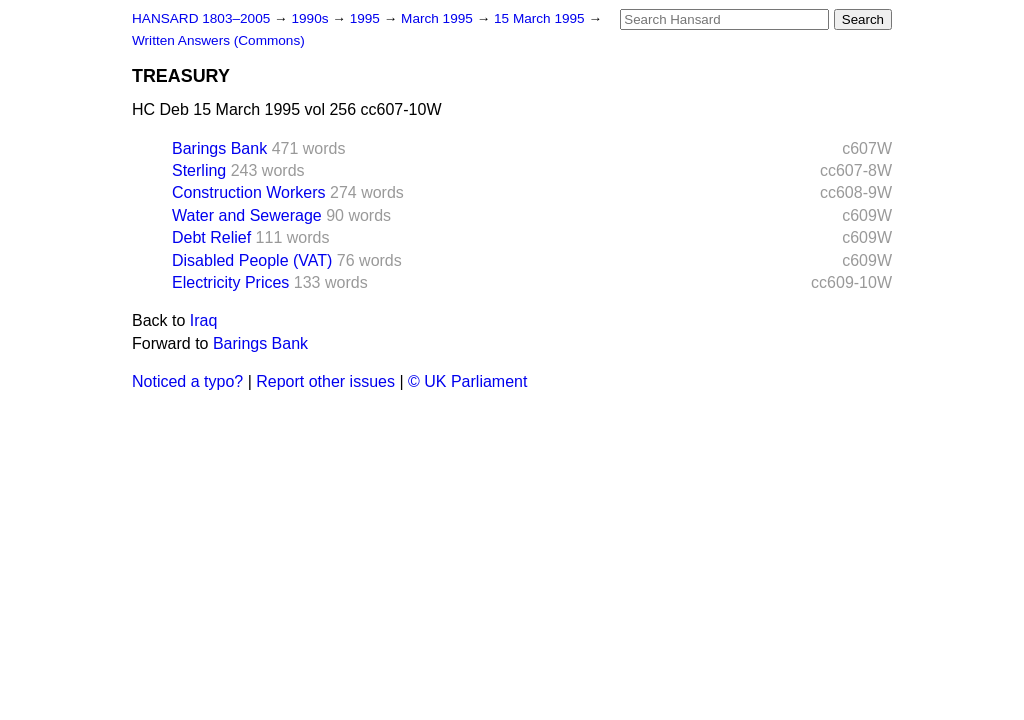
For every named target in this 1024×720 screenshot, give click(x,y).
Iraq (204, 320)
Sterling (199, 170)
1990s (311, 18)
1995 (367, 18)
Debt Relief (211, 237)
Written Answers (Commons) (218, 40)
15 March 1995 (541, 18)
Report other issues (325, 381)
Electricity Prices (230, 282)
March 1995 (439, 18)
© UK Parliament (467, 381)
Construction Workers (249, 192)
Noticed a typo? (187, 381)
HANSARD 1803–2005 (201, 18)
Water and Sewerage (247, 215)
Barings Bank (219, 148)
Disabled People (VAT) (252, 260)
